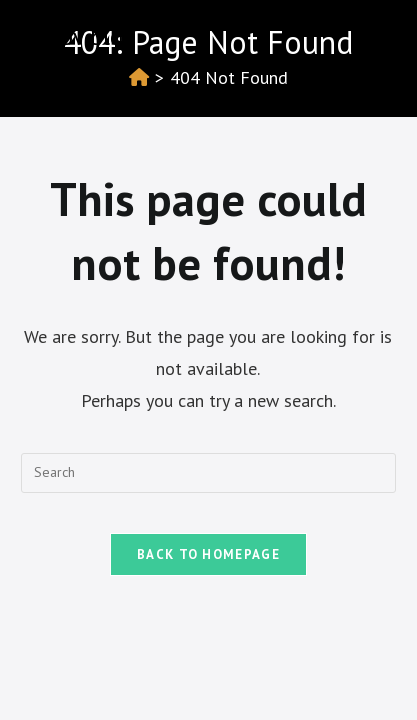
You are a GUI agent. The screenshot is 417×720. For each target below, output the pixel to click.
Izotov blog (78, 36)
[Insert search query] (208, 473)
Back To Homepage (208, 554)
